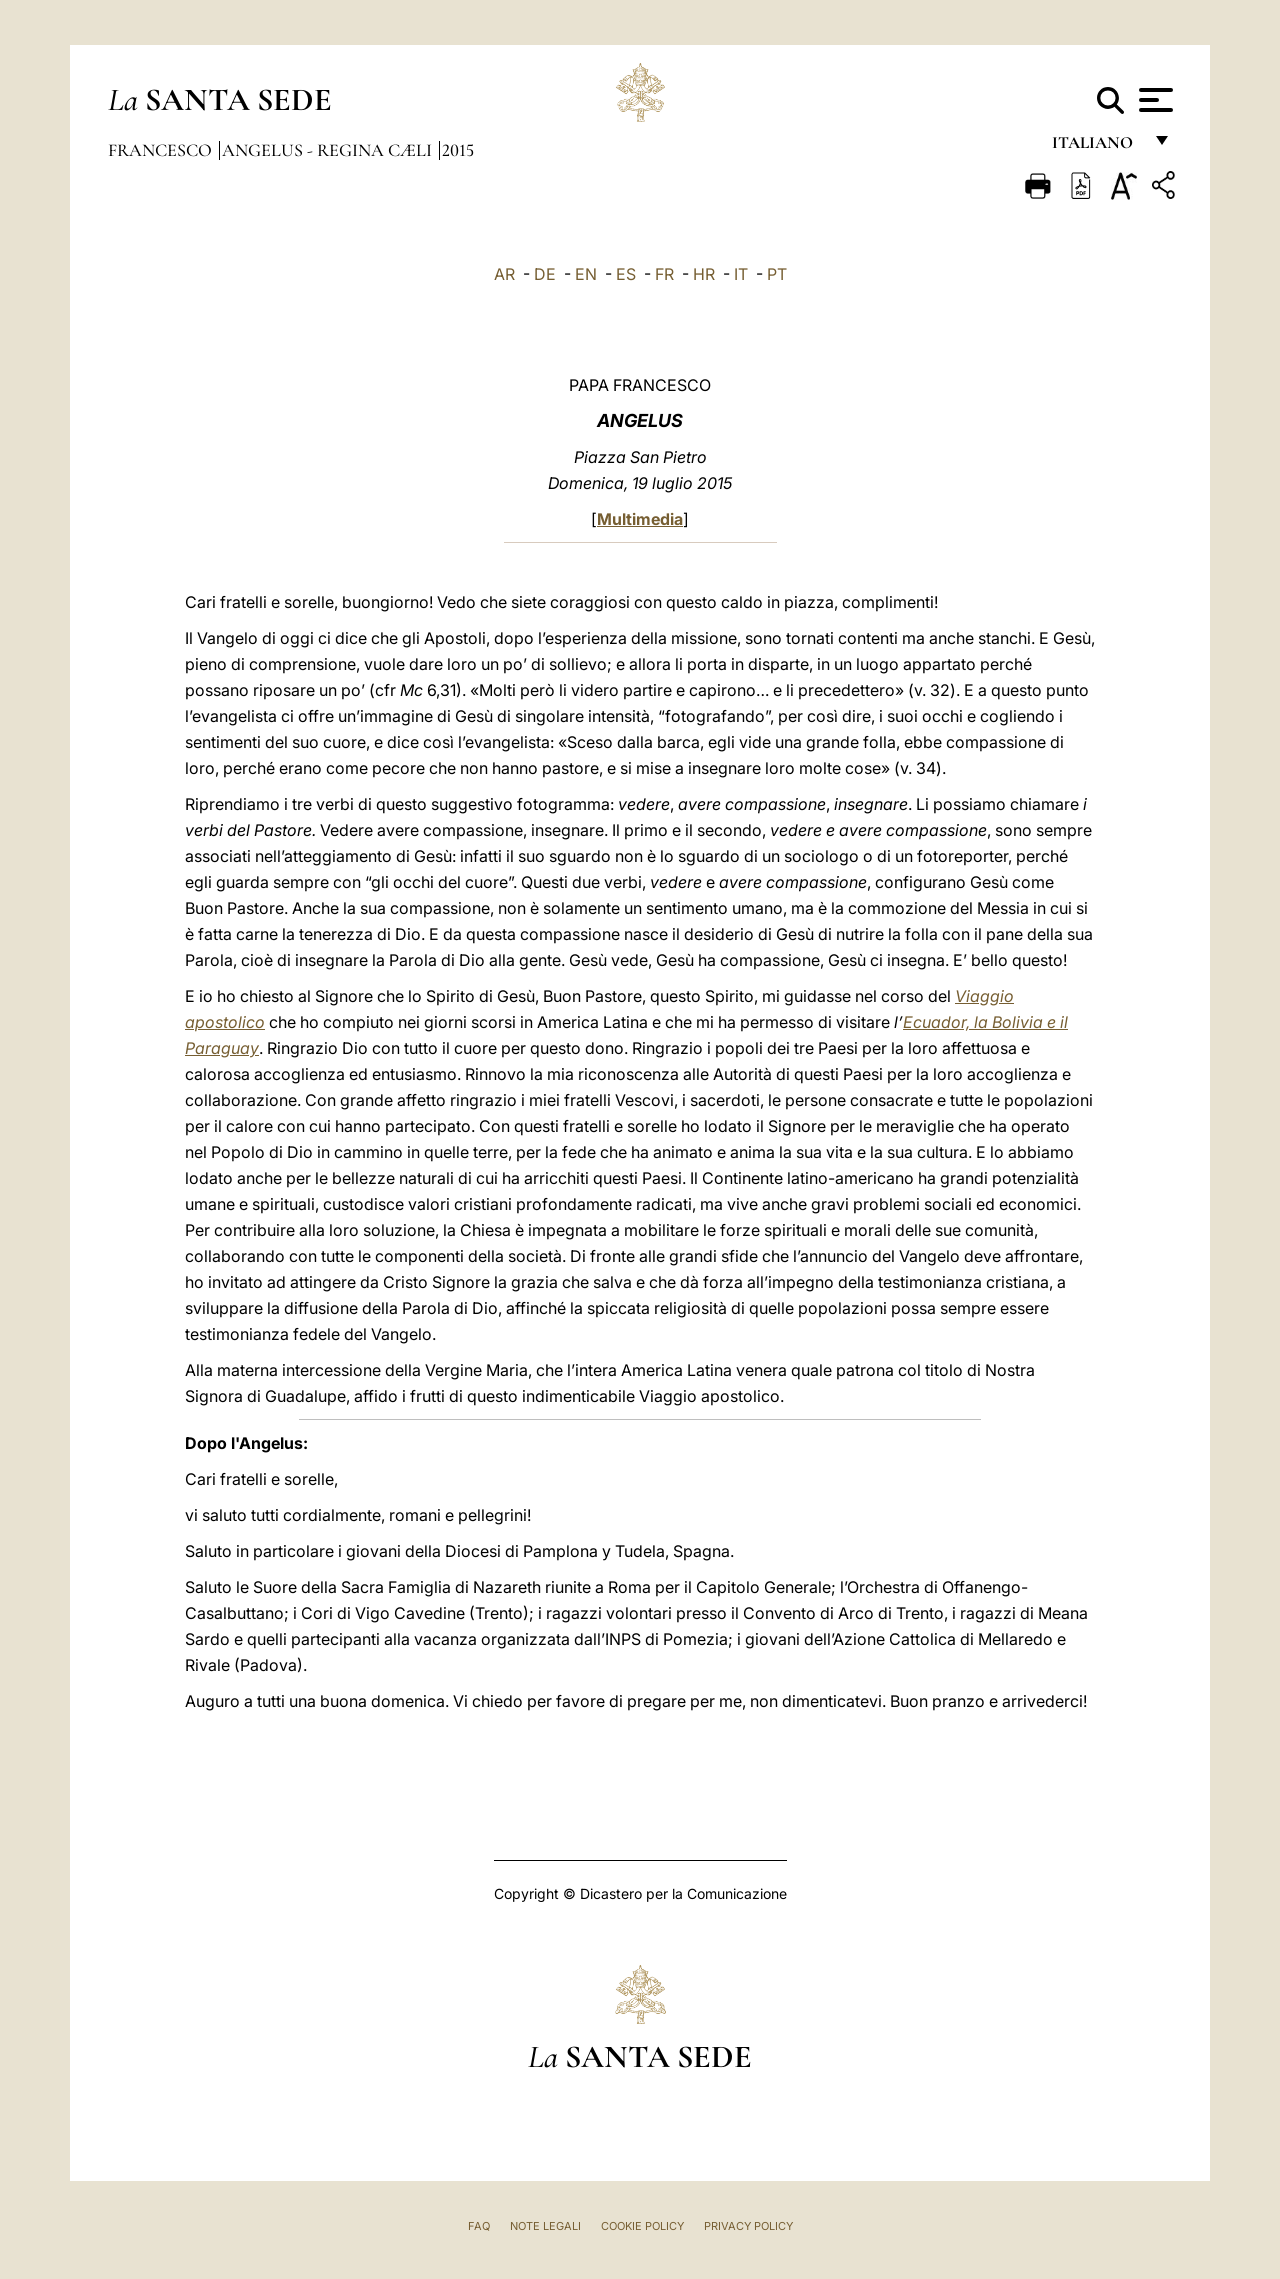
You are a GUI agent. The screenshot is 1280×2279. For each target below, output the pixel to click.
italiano (1096, 147)
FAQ (479, 2226)
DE (545, 274)
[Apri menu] (1153, 100)
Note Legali (545, 2226)
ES (626, 274)
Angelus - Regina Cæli (329, 150)
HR (704, 274)
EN (586, 274)
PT (777, 274)
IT (741, 274)
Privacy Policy (748, 2226)
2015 (458, 150)
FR (664, 274)
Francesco (162, 150)
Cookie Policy (642, 2226)
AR (504, 274)
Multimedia (640, 519)
